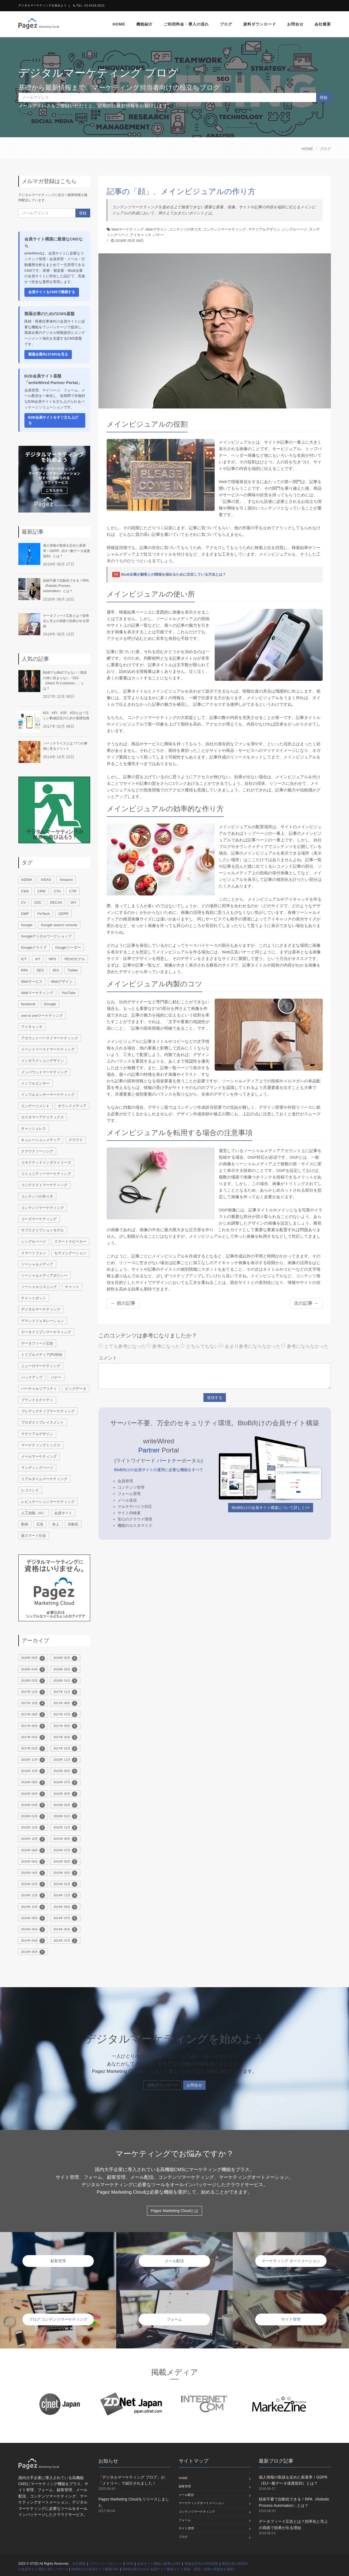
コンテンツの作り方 (185, 229)
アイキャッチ (140, 235)
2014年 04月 (33, 1940)
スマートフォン (33, 1253)
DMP (25, 914)
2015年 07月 (65, 1850)
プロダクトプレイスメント (42, 1422)
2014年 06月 (33, 1929)
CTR (72, 891)
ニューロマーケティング (40, 1366)
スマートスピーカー (70, 1241)
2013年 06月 (33, 1952)
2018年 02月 (33, 1680)
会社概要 (322, 24)
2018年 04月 (33, 1669)
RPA (24, 970)
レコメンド (30, 1490)
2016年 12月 (33, 1759)
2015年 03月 (65, 1873)
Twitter (73, 970)
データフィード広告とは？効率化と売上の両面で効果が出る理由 (66, 621)
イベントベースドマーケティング (48, 1049)
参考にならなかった (305, 1346)
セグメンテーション (70, 1253)
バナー (158, 235)
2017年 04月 (33, 1737)
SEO (40, 970)
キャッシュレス (33, 1128)
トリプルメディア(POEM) (42, 1355)
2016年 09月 (65, 1771)
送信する (214, 1397)
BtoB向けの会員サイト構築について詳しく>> (271, 1507)
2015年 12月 (33, 1827)
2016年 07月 (65, 1782)
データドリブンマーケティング (46, 1332)
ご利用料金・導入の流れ (186, 24)
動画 (24, 1524)
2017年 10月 (33, 1703)
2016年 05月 (65, 1793)
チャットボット (33, 1298)
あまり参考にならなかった (250, 1346)
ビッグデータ (75, 1389)
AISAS (46, 880)
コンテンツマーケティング (224, 229)
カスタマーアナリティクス (42, 1117)
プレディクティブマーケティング (48, 1411)
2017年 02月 (33, 1748)
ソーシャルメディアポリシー (44, 1275)
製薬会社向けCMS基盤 (201, 2564)
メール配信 (186, 2494)
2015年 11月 (65, 1827)
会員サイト (63, 1513)
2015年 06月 (33, 1861)
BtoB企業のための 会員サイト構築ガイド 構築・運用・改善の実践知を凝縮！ (180, 2569)
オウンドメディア (72, 1106)
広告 (40, 1524)
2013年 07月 (65, 1940)
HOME (307, 149)
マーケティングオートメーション (201, 2503)
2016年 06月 (33, 1793)
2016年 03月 (65, 1805)
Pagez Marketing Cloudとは (174, 2210)
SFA (55, 970)
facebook (28, 1004)
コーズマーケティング (39, 1219)
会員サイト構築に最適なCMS (159, 2564)
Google (27, 925)
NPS (52, 959)
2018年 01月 (65, 1680)
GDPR (63, 914)
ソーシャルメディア (37, 1264)
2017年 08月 (33, 1714)
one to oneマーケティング (42, 1015)
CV (23, 902)
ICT (24, 959)
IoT (37, 959)
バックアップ (31, 1377)
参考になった (163, 1346)
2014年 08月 (33, 1918)
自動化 (73, 1524)
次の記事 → (306, 1303)
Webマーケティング (128, 229)
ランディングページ (37, 1468)
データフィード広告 (37, 1343)
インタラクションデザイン (42, 1061)
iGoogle (50, 1004)
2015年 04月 (33, 1873)
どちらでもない (200, 1346)
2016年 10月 (33, 1771)
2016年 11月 (65, 1759)
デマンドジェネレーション (42, 1321)
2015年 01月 (65, 1884)
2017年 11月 (65, 1692)
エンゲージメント (35, 1106)
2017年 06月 (33, 1726)
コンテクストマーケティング (44, 1185)
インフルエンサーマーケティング (48, 1095)
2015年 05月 (65, 1861)
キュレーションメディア (40, 1140)
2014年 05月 (65, 1929)
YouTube (69, 993)
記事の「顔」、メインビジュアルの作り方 (181, 191)
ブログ (226, 24)
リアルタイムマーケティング (44, 1479)
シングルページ (294, 229)
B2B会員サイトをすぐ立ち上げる (53, 420)
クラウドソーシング (37, 1151)
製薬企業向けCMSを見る (48, 354)
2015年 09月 (65, 1839)
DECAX (56, 902)
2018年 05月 (65, 1658)
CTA (57, 891)
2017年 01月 (65, 1748)
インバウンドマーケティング (44, 1072)
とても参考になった (122, 1346)
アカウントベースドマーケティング (49, 1038)
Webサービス (32, 981)
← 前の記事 (123, 1303)
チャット (72, 1287)
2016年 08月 (33, 1782)
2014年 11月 (65, 1895)
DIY (74, 902)
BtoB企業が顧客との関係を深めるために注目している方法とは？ (173, 574)
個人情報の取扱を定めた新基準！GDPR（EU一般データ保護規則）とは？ (66, 551)
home (119, 24)
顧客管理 (185, 2486)
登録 (323, 97)
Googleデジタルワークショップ (46, 936)
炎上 (55, 1524)
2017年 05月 (65, 1726)
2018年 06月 (33, 1658)
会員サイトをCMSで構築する (51, 292)
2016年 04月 (33, 1805)
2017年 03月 (65, 1737)
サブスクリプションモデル (42, 1230)
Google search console (59, 925)
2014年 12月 (33, 1895)
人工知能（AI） (33, 1513)
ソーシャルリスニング (39, 1287)
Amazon (66, 880)
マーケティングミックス (40, 1445)
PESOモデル (74, 959)
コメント (107, 1358)
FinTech (43, 914)
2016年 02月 (33, 1816)
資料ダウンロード (259, 24)
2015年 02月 (33, 1884)
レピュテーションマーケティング (48, 1502)
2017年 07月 (65, 1714)
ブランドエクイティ (37, 1400)
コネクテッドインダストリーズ (46, 1162)
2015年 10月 (33, 1839)
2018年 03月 (65, 1669)
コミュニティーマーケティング (46, 1174)
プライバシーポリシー (105, 2564)
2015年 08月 (33, 1850)
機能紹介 (144, 24)
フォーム (185, 2520)
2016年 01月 (65, 1816)
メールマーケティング (39, 1456)
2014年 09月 (65, 1907)
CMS (25, 891)
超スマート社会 (33, 1535)
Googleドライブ (34, 947)
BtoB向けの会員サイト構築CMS (95, 2569)
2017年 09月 (65, 1703)
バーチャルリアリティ (39, 1389)
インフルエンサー (35, 1083)
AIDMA (26, 880)
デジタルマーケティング (40, 1309)
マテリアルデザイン (264, 229)
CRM (41, 891)
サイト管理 (186, 2528)
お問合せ (295, 24)
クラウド (76, 1140)
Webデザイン (156, 229)
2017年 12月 (33, 1692)
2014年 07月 (65, 1918)
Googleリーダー (68, 947)
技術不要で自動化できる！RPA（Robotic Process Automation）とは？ (66, 586)
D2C (37, 902)
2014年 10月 (33, 1907)
